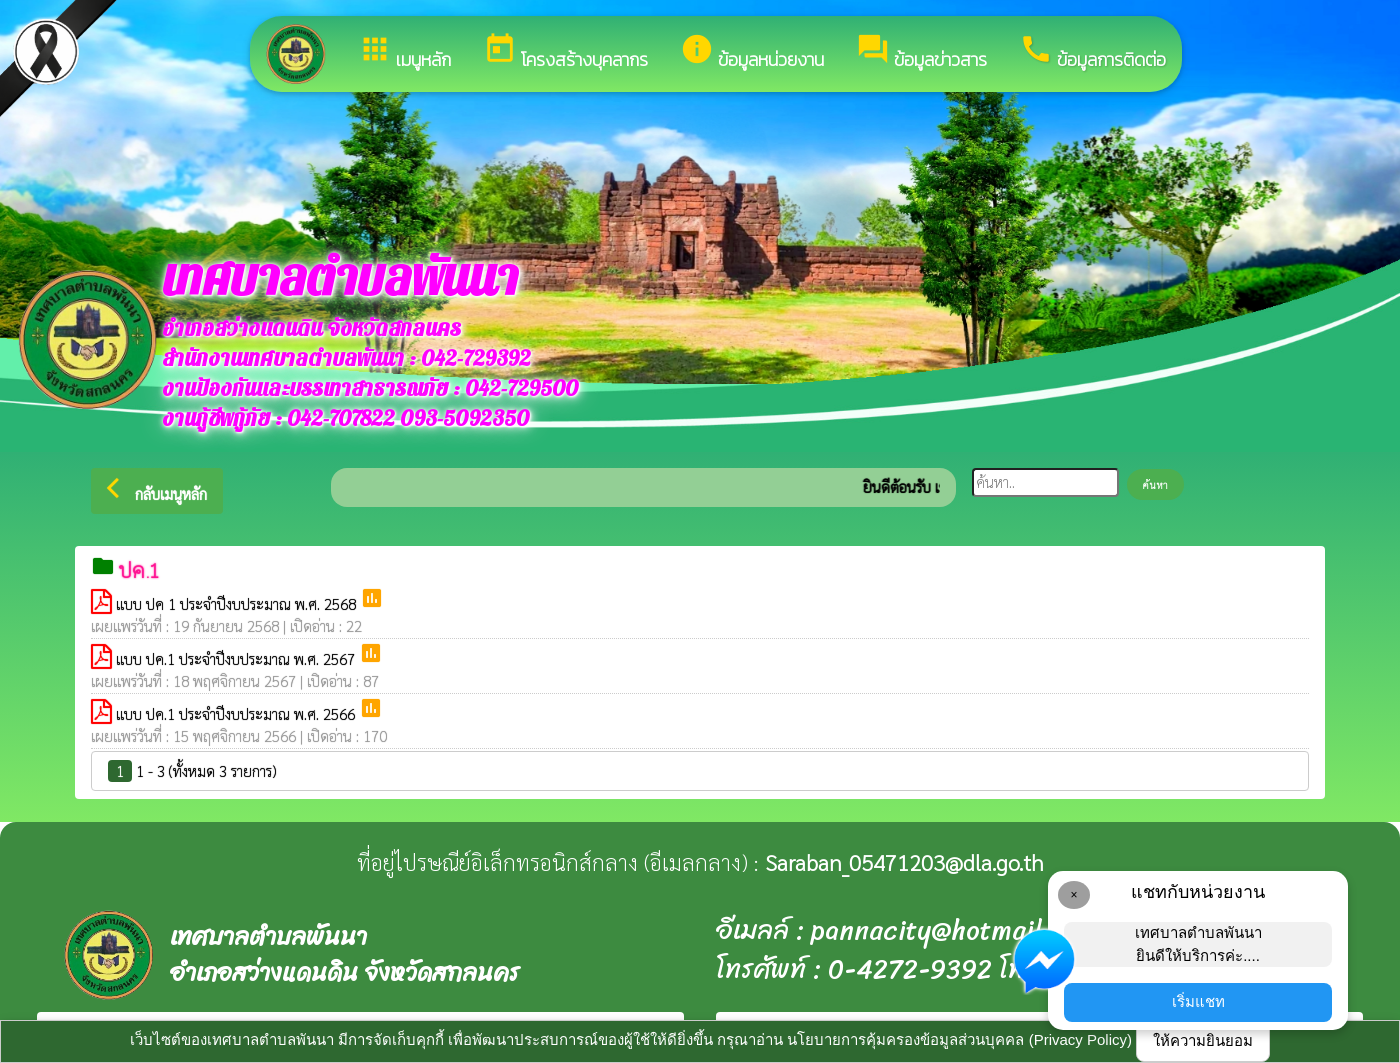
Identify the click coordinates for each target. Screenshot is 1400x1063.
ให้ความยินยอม (1203, 1040)
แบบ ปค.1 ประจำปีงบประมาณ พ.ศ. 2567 (237, 658)
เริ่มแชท (1198, 1001)
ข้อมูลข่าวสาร (921, 52)
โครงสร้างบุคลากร (565, 52)
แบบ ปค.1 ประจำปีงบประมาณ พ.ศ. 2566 (237, 713)
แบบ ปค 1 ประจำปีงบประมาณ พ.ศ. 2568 (238, 603)
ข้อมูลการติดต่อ (1092, 52)
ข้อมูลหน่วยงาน (752, 52)
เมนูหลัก (404, 52)
